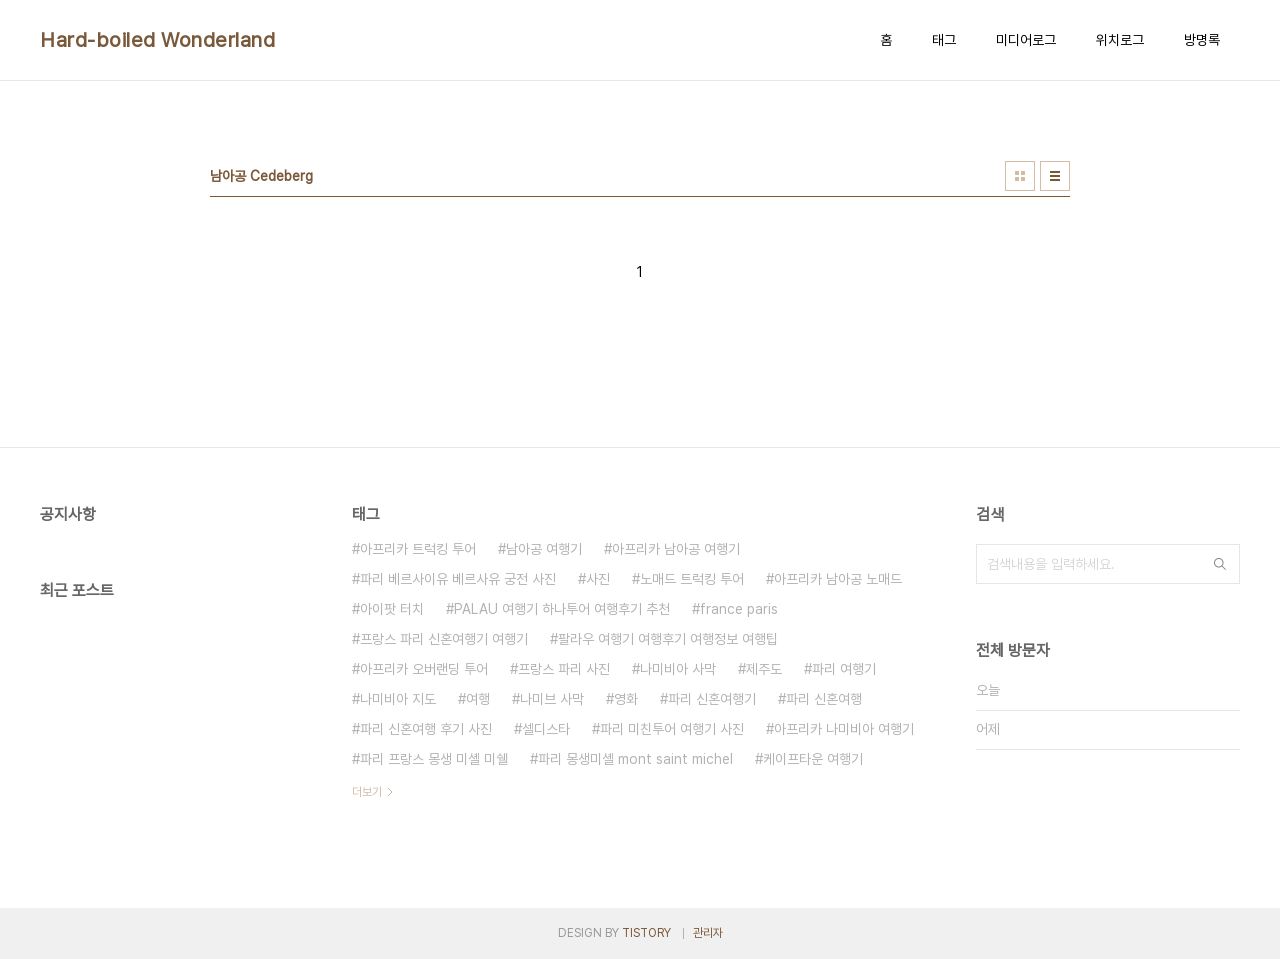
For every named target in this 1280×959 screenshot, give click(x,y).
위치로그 (1120, 40)
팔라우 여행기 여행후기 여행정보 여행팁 (668, 639)
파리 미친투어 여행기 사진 (672, 729)
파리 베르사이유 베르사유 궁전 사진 (458, 579)
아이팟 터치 (392, 609)
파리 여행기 (844, 669)
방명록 (1202, 40)
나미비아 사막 (678, 669)
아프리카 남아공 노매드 (838, 579)
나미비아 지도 (398, 699)
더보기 (367, 792)
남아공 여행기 (544, 549)
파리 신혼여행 (824, 699)
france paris (739, 609)
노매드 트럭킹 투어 (692, 579)
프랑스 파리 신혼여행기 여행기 (444, 639)
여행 (478, 699)
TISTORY (646, 933)
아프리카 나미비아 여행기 (844, 729)
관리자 (708, 933)
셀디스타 (546, 729)
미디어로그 (1026, 40)
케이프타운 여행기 (813, 759)
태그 (944, 40)
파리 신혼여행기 (712, 699)
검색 (1220, 564)
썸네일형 (1020, 176)
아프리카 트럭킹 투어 (418, 549)
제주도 (764, 669)
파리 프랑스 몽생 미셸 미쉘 (434, 759)
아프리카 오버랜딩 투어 (424, 669)
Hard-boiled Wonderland (157, 40)
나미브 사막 (552, 699)
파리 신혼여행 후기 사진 (426, 729)
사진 (598, 579)
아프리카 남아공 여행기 (676, 549)
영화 (626, 699)
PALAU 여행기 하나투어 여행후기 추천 (562, 609)
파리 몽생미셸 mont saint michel (635, 759)
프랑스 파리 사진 (564, 669)
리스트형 (1055, 176)
